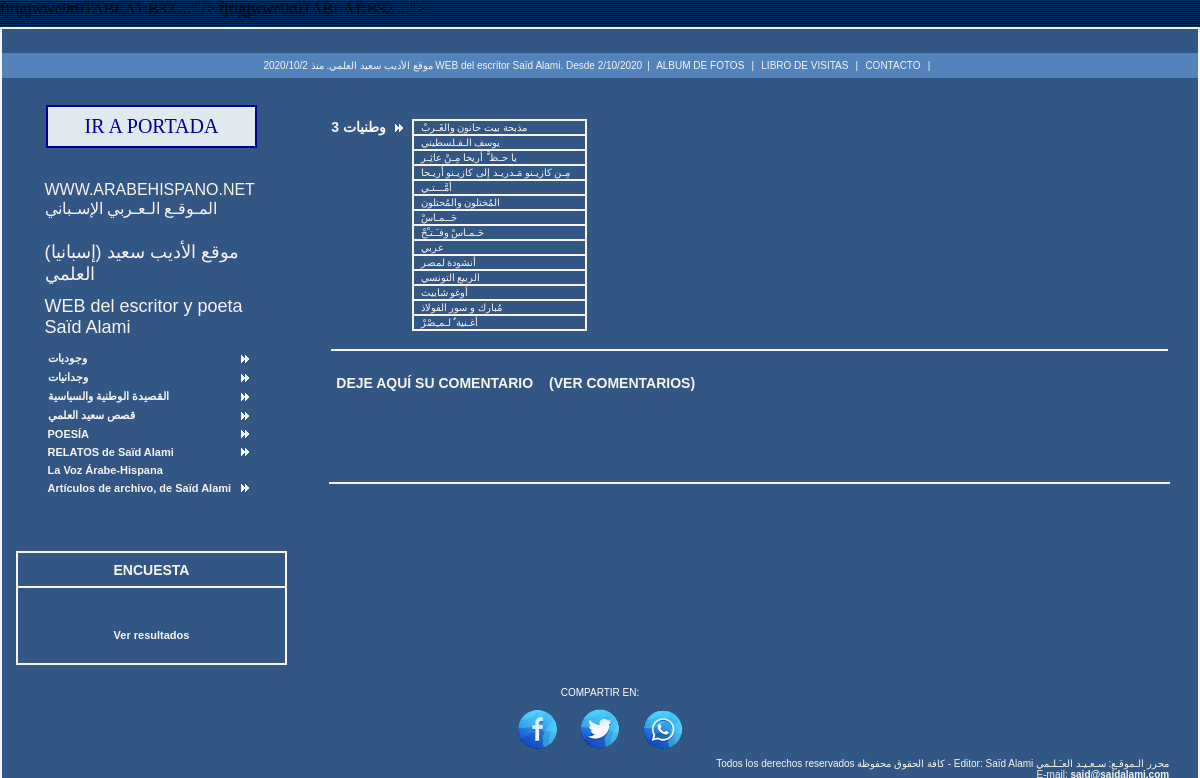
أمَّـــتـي (436, 187)
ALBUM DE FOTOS (700, 65)
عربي (432, 247)
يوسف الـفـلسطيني (460, 142)
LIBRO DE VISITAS (804, 65)
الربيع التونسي (450, 277)
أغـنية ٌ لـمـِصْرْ (449, 322)
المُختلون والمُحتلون (460, 202)
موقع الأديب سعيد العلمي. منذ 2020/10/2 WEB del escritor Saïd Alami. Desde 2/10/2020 (452, 65)
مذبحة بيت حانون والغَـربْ (474, 127)
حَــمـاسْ (439, 217)
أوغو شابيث (444, 292)
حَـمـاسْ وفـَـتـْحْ (452, 232)
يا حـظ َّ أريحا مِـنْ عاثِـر (469, 157)
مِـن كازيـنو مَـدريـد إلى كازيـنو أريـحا (495, 172)
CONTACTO (892, 65)
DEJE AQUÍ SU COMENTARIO (434, 383)
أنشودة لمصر (448, 262)
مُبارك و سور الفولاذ (461, 307)
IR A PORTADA (152, 126)
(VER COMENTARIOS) (622, 383)
